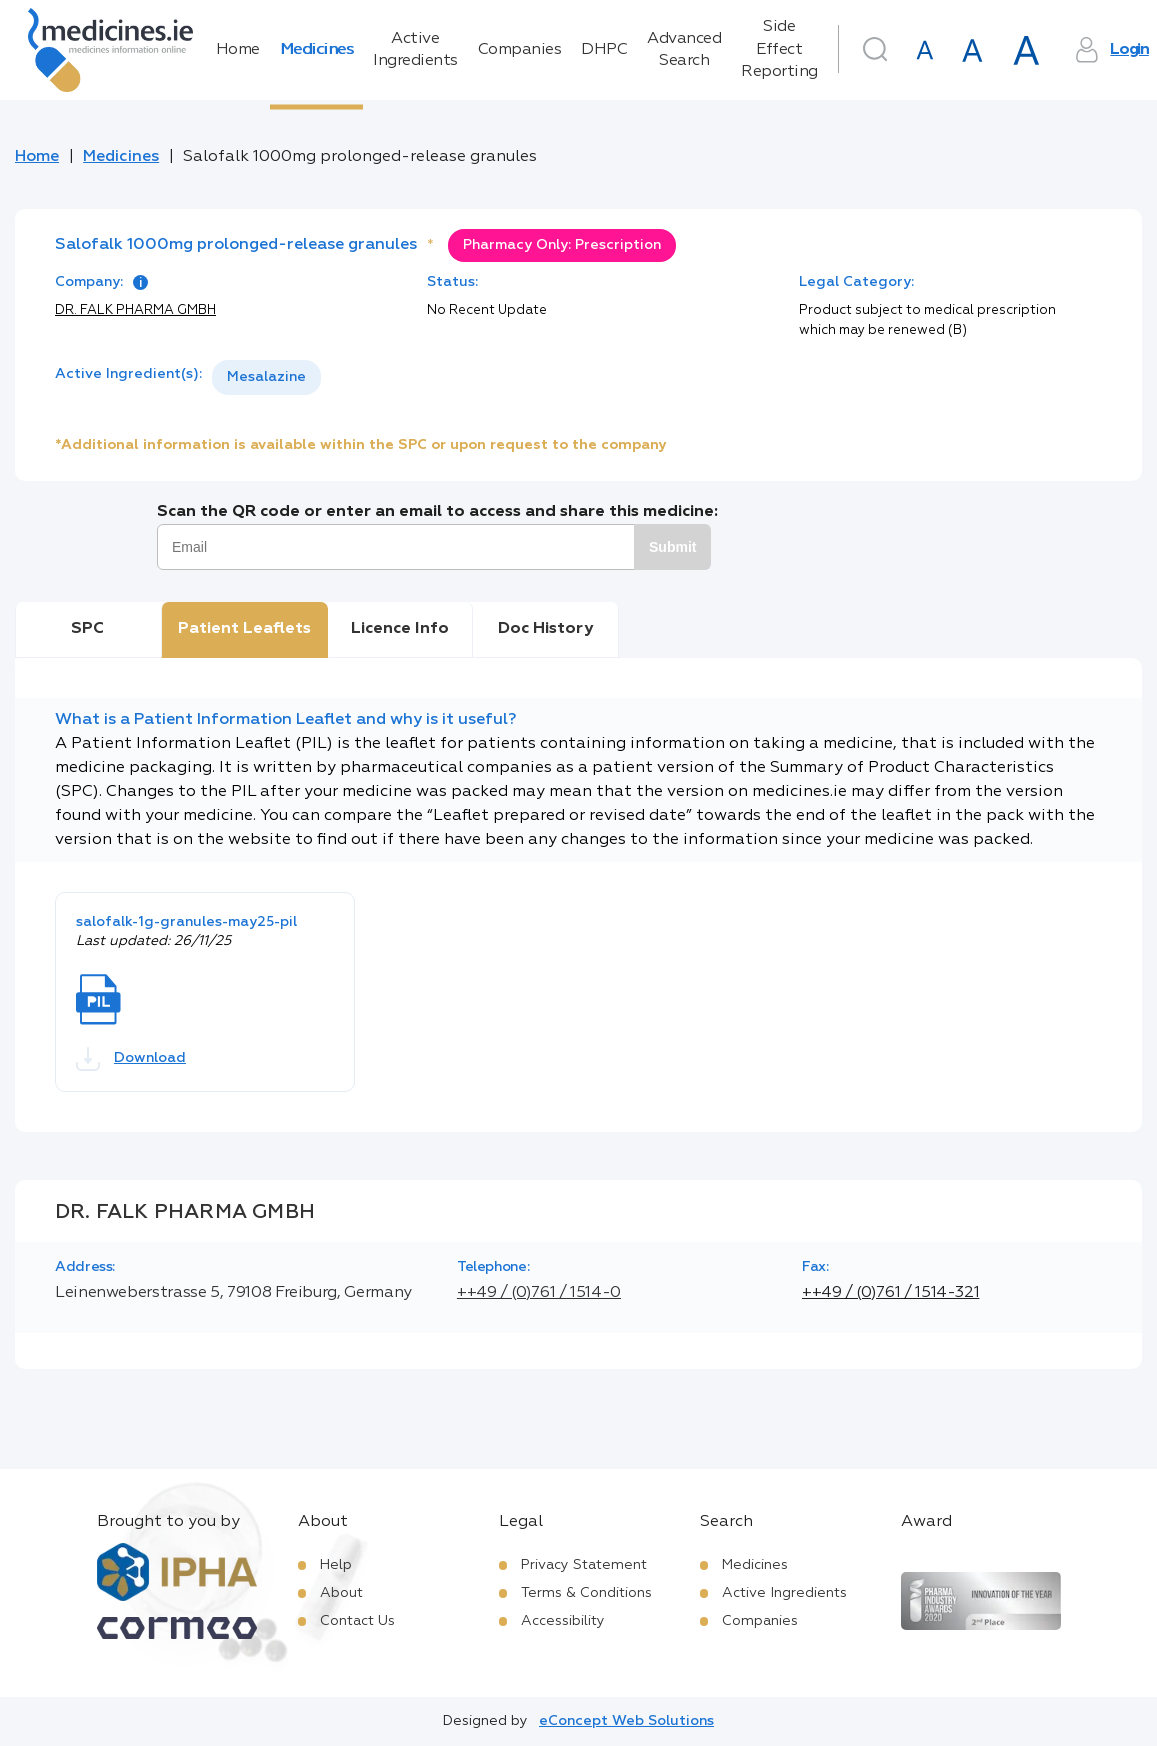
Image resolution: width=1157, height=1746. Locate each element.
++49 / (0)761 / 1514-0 (539, 1293)
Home (238, 50)
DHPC (604, 50)
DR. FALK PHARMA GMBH (135, 310)
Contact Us (357, 1621)
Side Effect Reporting (779, 49)
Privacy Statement (584, 1565)
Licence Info (400, 629)
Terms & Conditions (586, 1593)
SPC (87, 629)
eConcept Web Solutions (626, 1721)
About (341, 1593)
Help (336, 1565)
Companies (520, 50)
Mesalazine (266, 377)
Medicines (317, 50)
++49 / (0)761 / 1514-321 (890, 1293)
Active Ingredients (415, 50)
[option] (266, 377)
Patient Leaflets (244, 629)
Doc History (545, 629)
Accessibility (563, 1621)
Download (131, 1059)
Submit (672, 547)
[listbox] (266, 377)
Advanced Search (684, 50)
